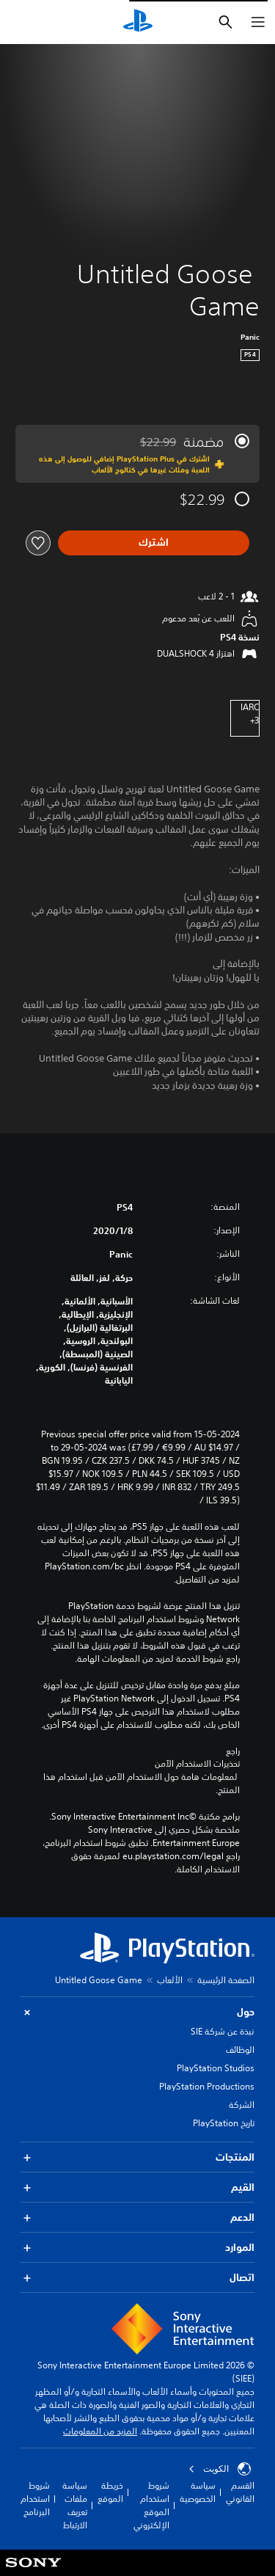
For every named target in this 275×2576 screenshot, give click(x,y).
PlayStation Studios (215, 2068)
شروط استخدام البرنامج (35, 2498)
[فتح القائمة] (258, 22)
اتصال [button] (137, 2278)
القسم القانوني (240, 2492)
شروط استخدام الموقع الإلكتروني (151, 2505)
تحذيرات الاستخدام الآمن (197, 1764)
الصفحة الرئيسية (225, 1980)
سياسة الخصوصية (198, 2492)
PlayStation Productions (206, 2086)
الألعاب (170, 1980)
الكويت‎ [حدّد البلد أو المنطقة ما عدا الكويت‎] (219, 2469)
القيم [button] (137, 2187)
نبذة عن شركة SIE (222, 2031)
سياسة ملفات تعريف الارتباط (74, 2505)
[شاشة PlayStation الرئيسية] (138, 22)
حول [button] (137, 2012)
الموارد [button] (137, 2248)
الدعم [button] (137, 2218)
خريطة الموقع (110, 2492)
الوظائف (240, 2049)
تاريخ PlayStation (223, 2123)
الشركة (241, 2104)
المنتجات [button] (137, 2157)
